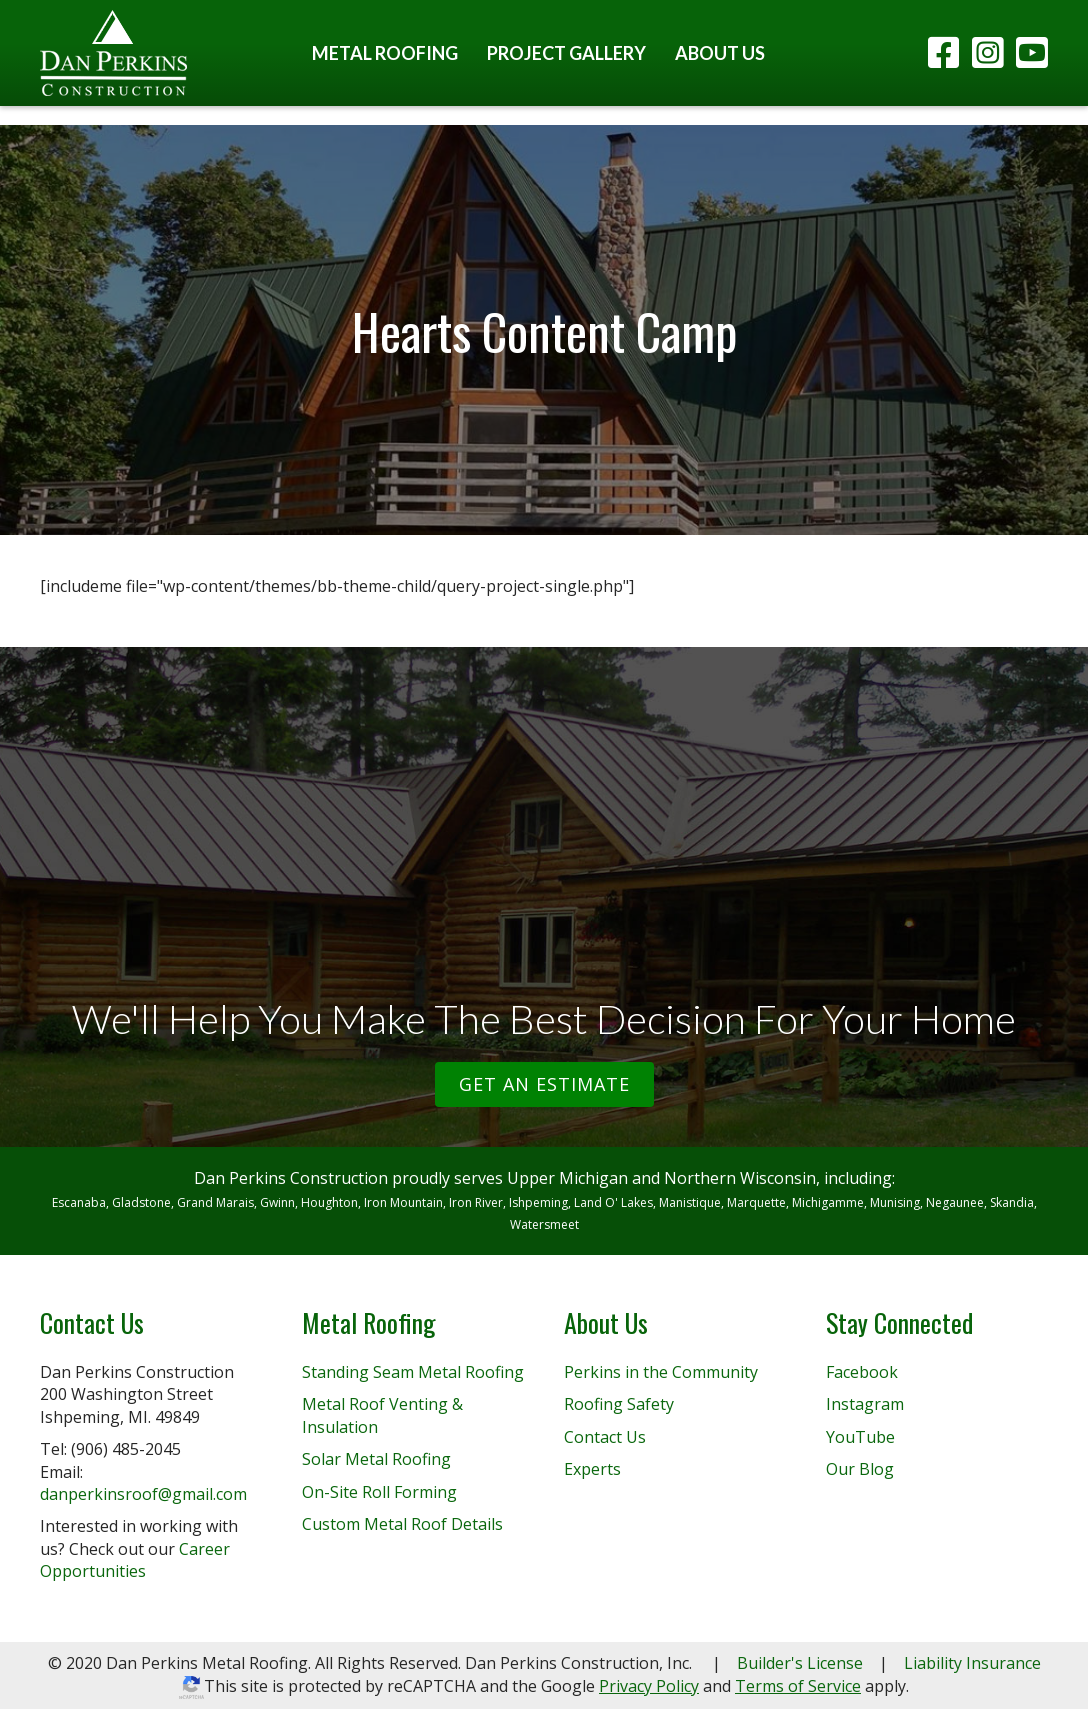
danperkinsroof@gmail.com (143, 1494)
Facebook (862, 1372)
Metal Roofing (385, 53)
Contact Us (605, 1437)
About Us (720, 53)
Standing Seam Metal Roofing (413, 1372)
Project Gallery (566, 53)
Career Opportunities (135, 1560)
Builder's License (800, 1663)
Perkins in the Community (661, 1372)
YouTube (860, 1437)
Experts (592, 1469)
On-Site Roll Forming (379, 1492)
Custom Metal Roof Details (402, 1524)
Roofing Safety (619, 1404)
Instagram (865, 1404)
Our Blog (860, 1469)
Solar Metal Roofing (376, 1459)
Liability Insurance (972, 1663)
